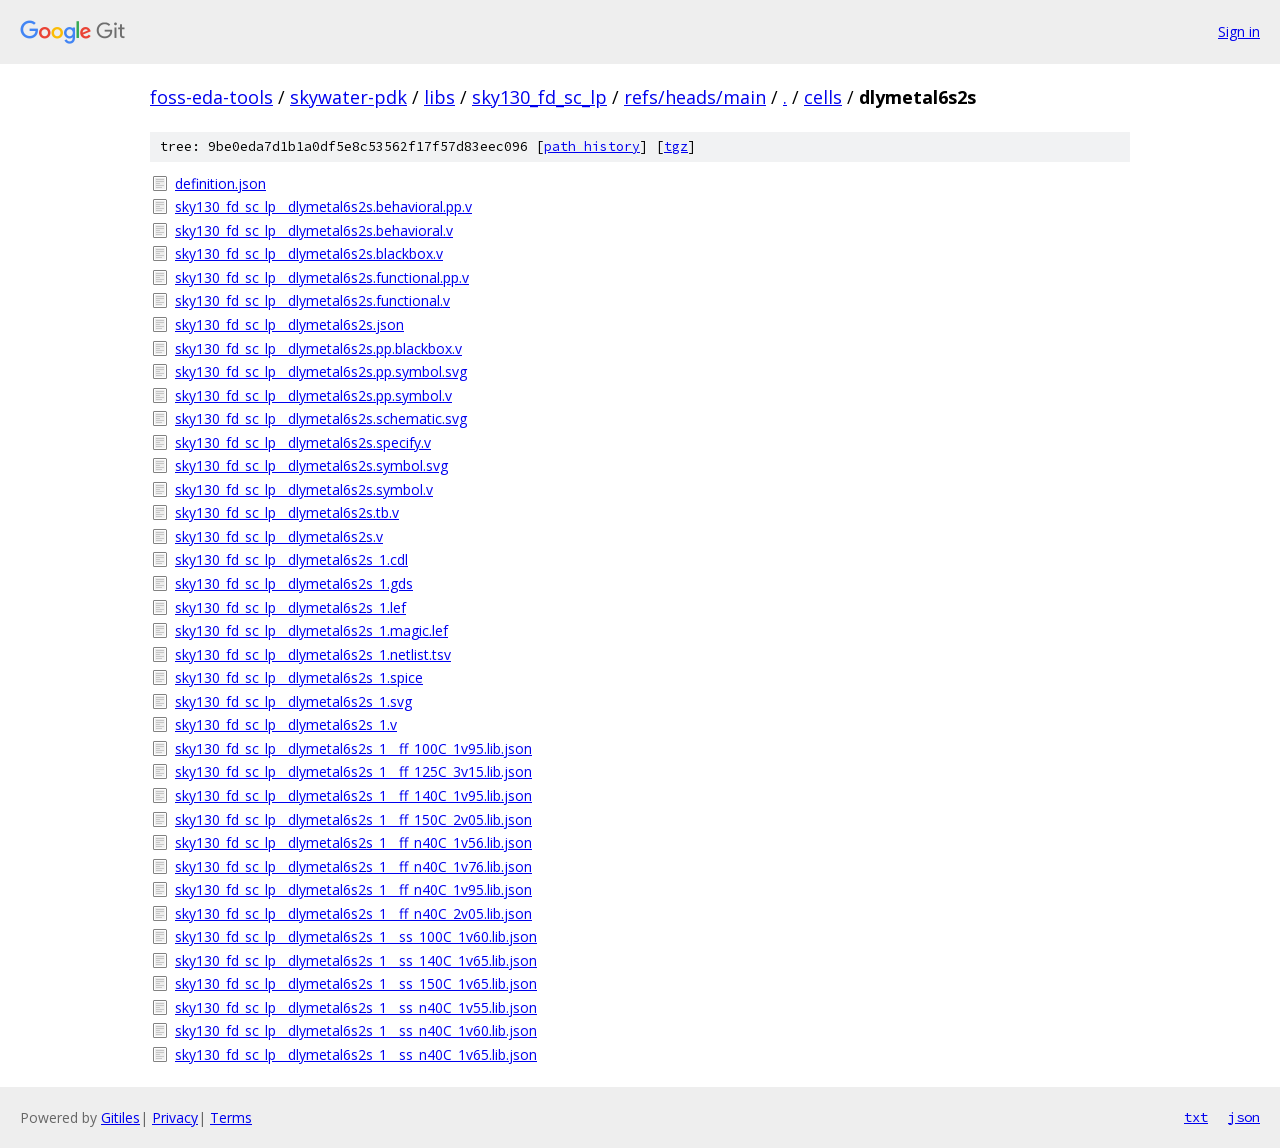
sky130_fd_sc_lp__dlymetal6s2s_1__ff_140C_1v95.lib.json (353, 795)
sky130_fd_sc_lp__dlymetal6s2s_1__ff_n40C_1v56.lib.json (353, 842)
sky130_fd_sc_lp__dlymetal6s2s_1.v (286, 724)
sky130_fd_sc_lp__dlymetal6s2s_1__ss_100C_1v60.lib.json (356, 936)
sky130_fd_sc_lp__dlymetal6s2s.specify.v (303, 442)
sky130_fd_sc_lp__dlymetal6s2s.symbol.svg (311, 465)
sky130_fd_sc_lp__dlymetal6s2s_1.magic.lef (311, 630)
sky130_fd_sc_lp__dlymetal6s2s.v (279, 536)
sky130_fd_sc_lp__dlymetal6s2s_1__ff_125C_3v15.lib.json (353, 771)
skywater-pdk (348, 97)
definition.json (220, 183)
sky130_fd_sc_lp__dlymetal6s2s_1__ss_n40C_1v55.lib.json (356, 1007)
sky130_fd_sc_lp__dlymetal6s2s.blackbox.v (309, 253)
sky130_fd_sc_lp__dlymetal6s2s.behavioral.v (314, 230)
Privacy (175, 1117)
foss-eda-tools (211, 97)
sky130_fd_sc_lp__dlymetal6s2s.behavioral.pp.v (323, 206)
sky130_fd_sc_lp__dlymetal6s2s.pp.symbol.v (313, 395)
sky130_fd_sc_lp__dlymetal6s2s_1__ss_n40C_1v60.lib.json (356, 1030)
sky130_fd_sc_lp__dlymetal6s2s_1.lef (290, 607)
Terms (231, 1117)
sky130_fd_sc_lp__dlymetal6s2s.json (289, 324)
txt (1196, 1117)
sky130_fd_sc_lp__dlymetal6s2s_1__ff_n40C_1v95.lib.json (353, 889)
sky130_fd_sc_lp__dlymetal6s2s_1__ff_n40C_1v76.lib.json (353, 866)
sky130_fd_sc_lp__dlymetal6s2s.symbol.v (304, 489)
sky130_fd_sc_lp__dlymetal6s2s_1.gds (294, 583)
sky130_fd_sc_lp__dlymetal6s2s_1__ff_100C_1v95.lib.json (353, 748)
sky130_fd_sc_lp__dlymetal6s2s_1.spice (299, 677)
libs (439, 97)
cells (823, 97)
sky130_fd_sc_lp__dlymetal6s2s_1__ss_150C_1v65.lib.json (356, 983)
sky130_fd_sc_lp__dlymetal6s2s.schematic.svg (321, 418)
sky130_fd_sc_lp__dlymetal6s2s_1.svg (293, 701)
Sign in (1239, 31)
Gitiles (120, 1117)
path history (592, 146)
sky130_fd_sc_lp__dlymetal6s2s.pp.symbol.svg (321, 371)
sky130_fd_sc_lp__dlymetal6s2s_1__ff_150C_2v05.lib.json (353, 819)
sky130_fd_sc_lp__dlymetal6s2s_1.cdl (291, 559)
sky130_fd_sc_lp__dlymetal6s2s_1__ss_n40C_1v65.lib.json (356, 1054)
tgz (676, 146)
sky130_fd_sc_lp (539, 97)
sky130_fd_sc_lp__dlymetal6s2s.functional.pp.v (322, 277)
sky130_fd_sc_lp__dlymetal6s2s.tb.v (287, 512)
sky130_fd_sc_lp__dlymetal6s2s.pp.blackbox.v (318, 348)
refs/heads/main (695, 97)
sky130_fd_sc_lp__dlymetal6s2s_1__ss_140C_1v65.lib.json (356, 960)
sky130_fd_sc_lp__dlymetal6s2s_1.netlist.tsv (313, 654)
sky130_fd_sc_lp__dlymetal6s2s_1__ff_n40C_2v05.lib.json (353, 913)
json (1244, 1117)
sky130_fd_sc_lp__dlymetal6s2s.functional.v (312, 300)
